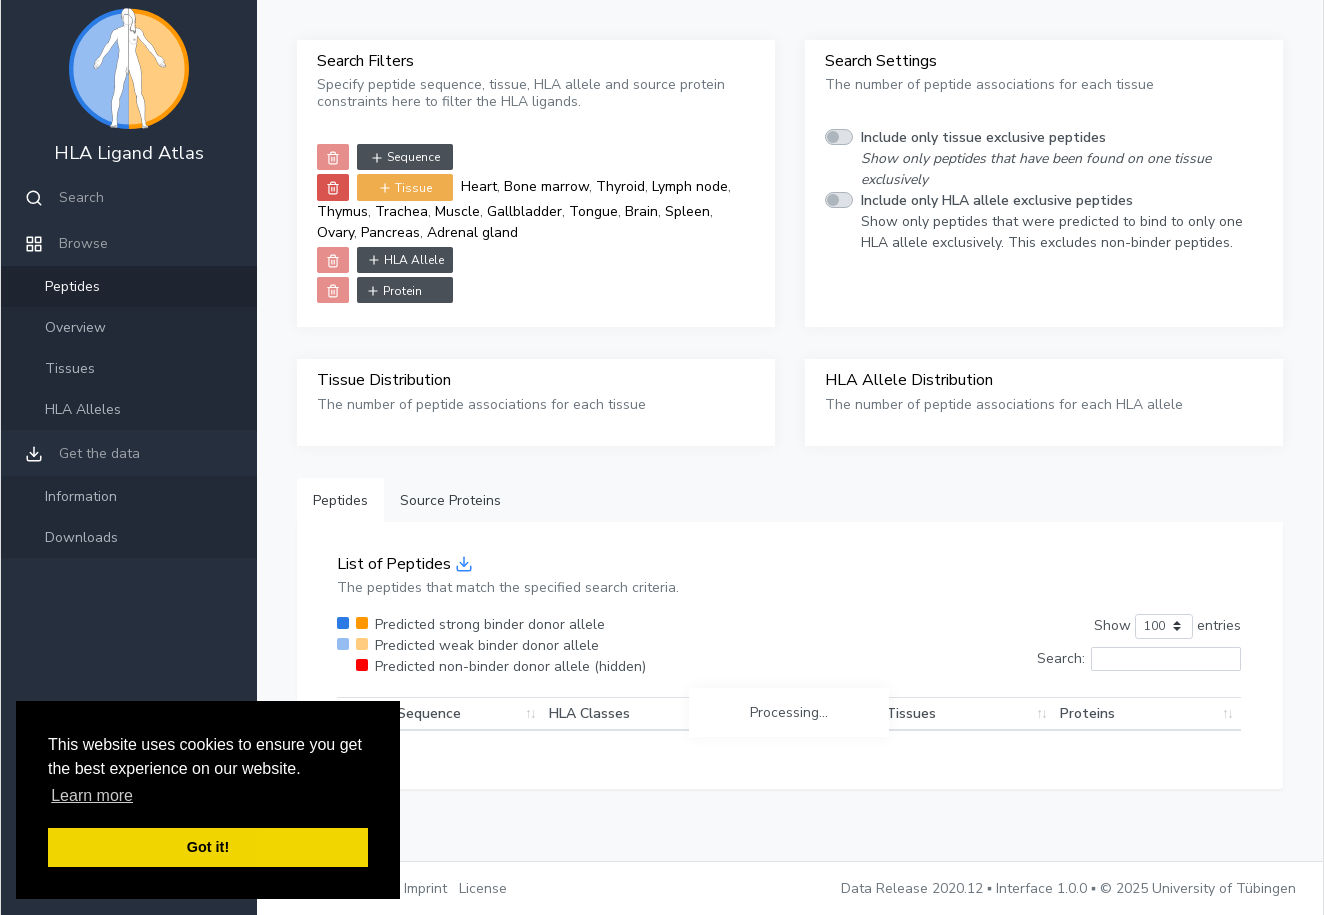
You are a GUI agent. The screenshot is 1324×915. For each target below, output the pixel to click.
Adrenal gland (472, 232)
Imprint (425, 888)
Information (81, 496)
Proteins (1122, 713)
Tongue (593, 211)
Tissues (70, 368)
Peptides (72, 286)
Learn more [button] (92, 795)
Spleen (687, 211)
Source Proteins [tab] (450, 500)
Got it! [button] (208, 847)
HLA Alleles (83, 409)
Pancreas (390, 232)
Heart (479, 186)
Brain (641, 211)
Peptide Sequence (401, 713)
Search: (1139, 659)
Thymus (342, 211)
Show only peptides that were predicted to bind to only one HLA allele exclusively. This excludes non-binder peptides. (1052, 221)
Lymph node (690, 186)
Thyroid (620, 186)
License (483, 888)
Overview (75, 327)
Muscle (457, 211)
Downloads (81, 537)
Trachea (401, 211)
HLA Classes (636, 713)
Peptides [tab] (340, 500)
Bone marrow (546, 186)
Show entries (1167, 626)
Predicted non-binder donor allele (510, 666)
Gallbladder (524, 211)
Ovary (335, 232)
